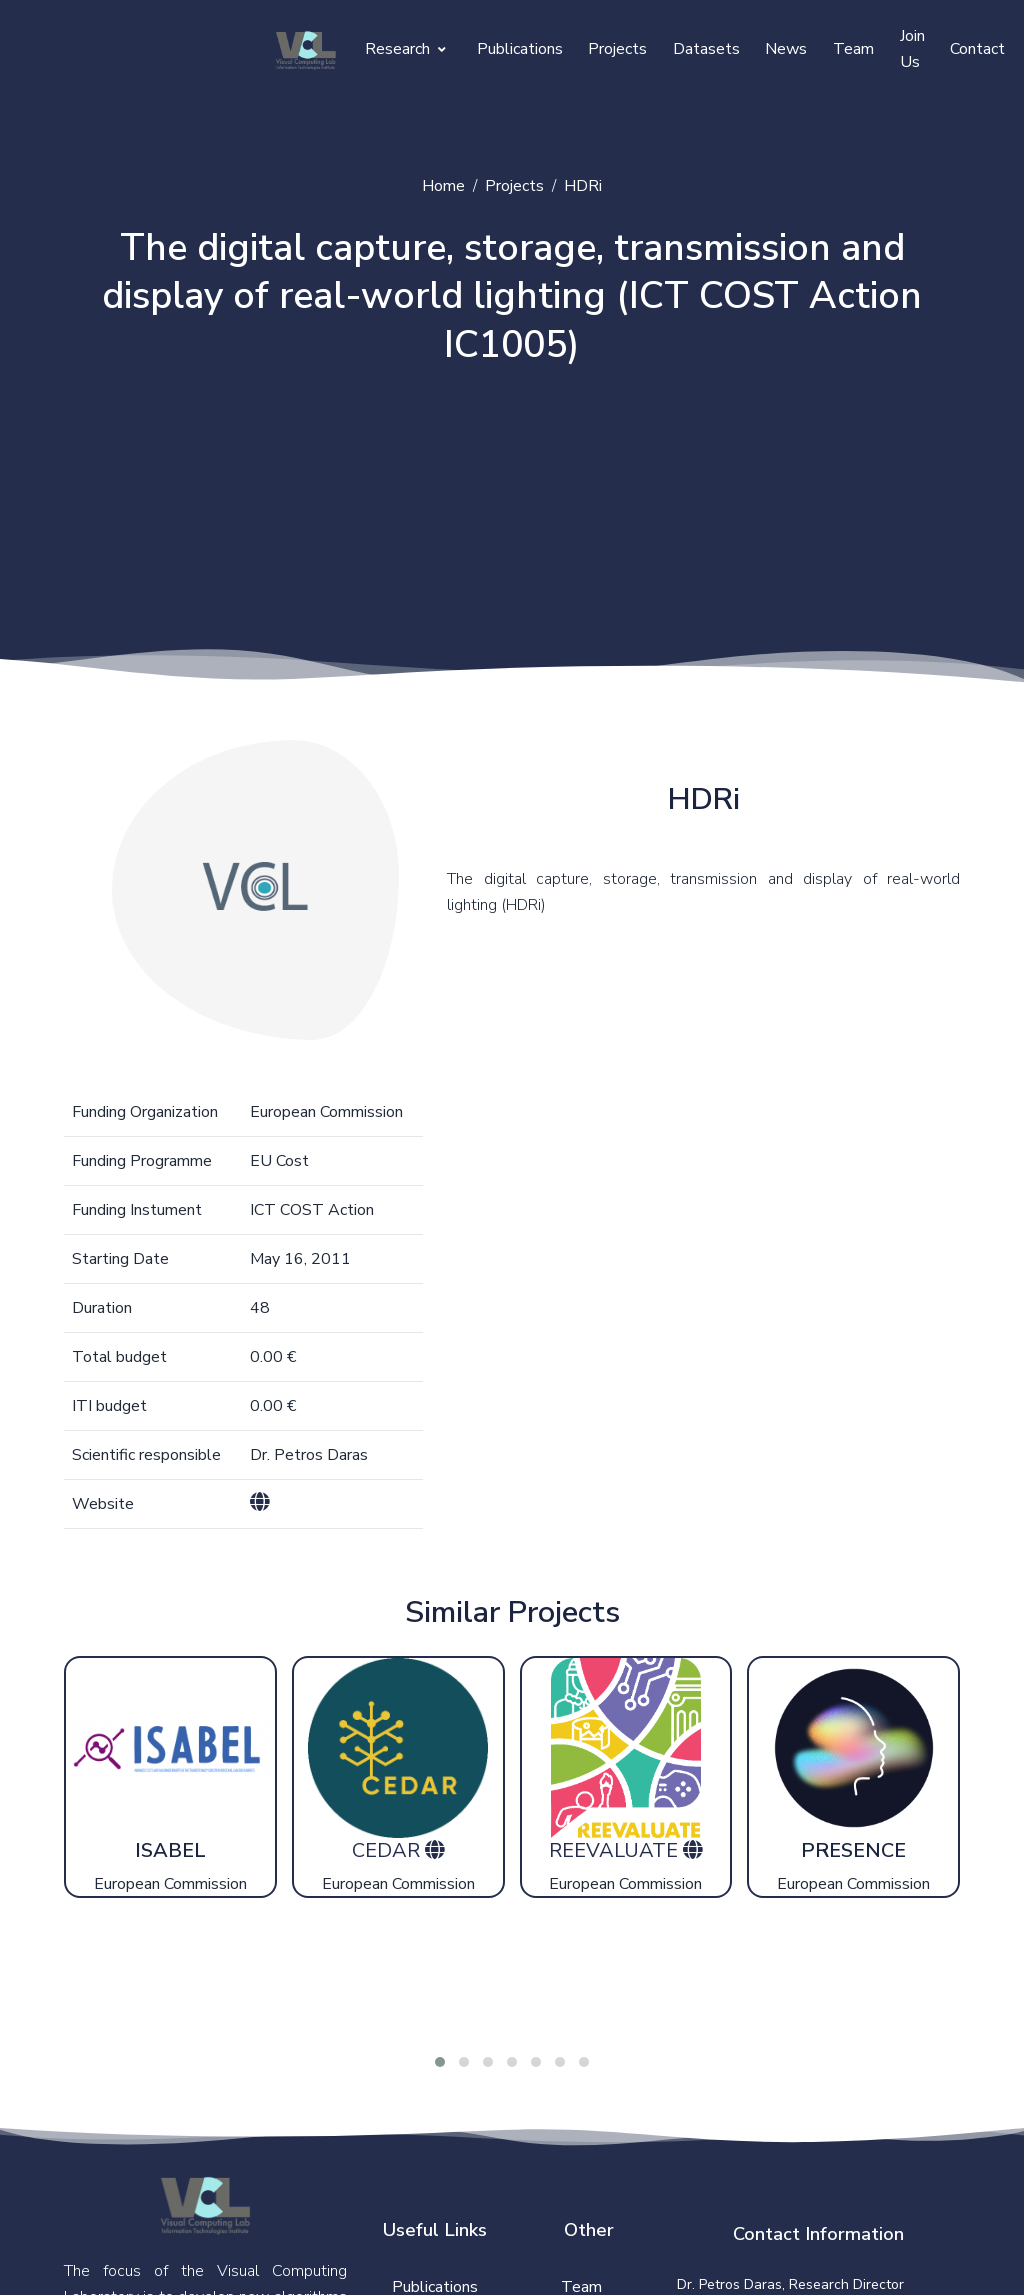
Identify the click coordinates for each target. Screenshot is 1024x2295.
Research (405, 49)
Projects (617, 49)
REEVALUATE (616, 1858)
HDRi (583, 186)
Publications (520, 49)
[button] (440, 2070)
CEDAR (388, 1858)
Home (443, 186)
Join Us (912, 49)
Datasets (706, 49)
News (786, 49)
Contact (977, 49)
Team (853, 49)
